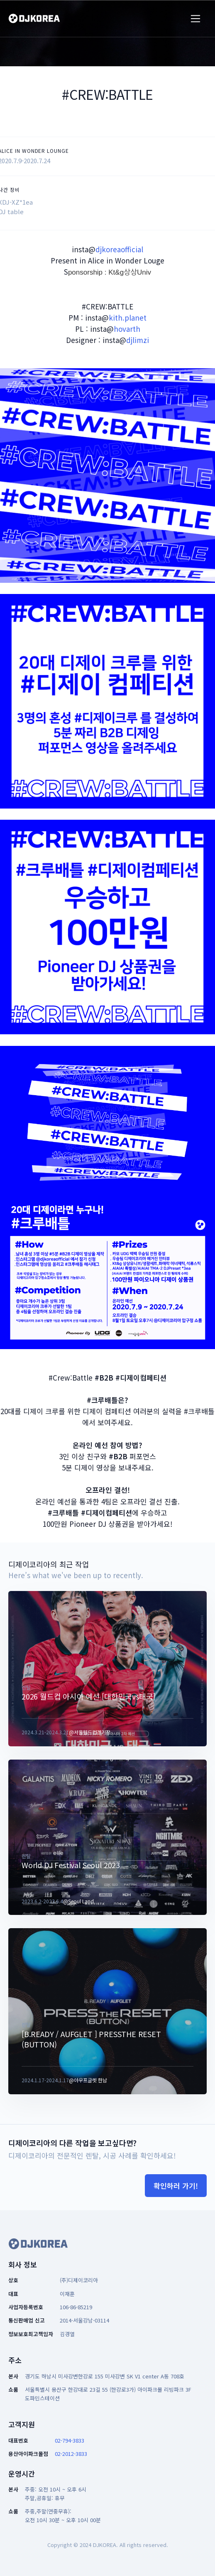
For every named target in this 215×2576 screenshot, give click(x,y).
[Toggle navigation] (195, 19)
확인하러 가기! (176, 2185)
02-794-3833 (69, 2440)
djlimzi (137, 340)
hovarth (127, 329)
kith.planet (128, 317)
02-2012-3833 (71, 2454)
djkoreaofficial (119, 249)
